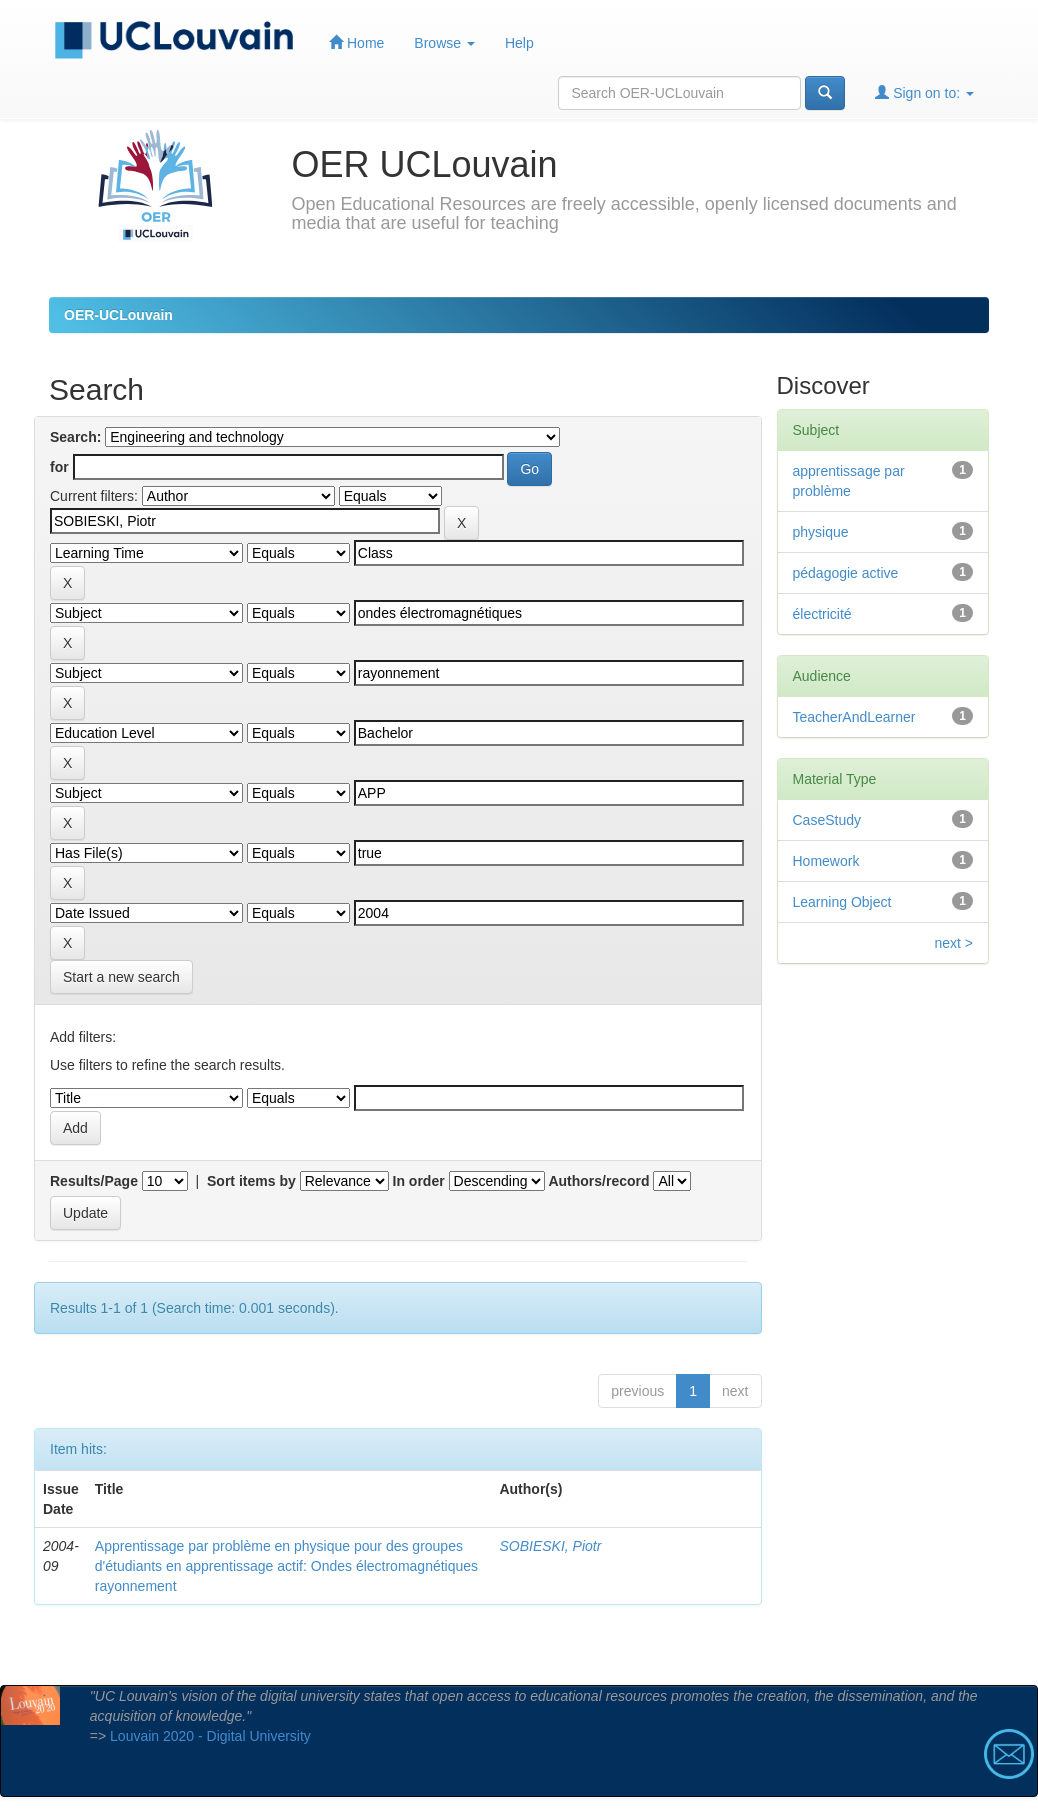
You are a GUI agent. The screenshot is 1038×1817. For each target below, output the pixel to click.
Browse (444, 43)
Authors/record (598, 1181)
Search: (75, 437)
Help (519, 43)
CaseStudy (827, 820)
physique (821, 532)
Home (356, 42)
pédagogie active (846, 573)
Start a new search (121, 977)
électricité (822, 614)
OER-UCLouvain (118, 315)
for (59, 467)
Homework (826, 861)
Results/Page (94, 1181)
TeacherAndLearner (854, 717)
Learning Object (842, 902)
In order (419, 1181)
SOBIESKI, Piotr (550, 1546)
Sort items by (251, 1181)
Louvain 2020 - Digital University (210, 1736)
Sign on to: (924, 92)
